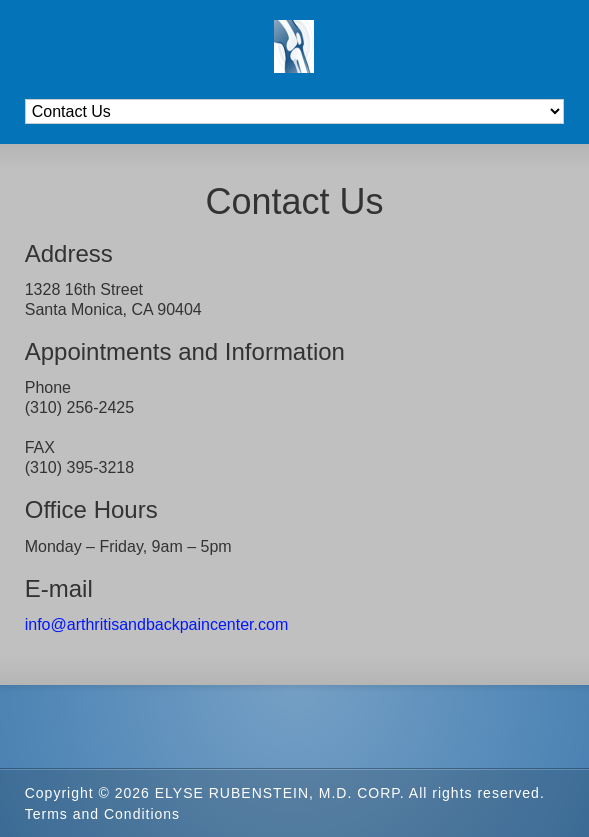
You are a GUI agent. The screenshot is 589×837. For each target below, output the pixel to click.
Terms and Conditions (102, 814)
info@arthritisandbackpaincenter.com (157, 624)
